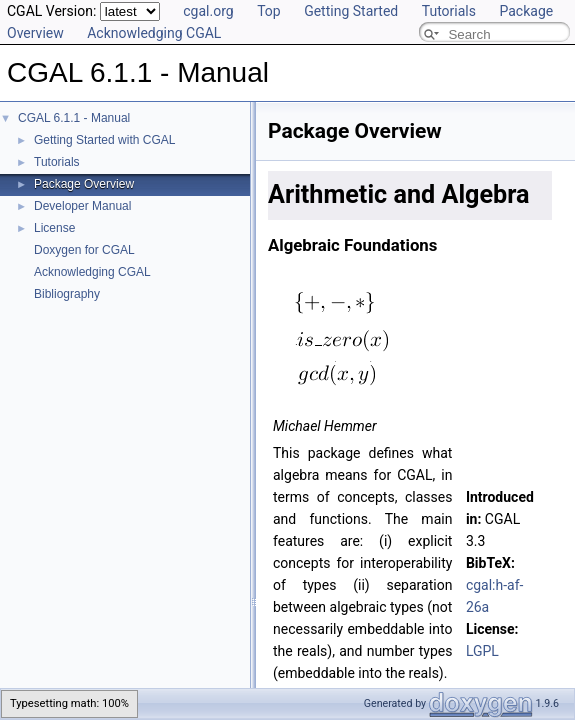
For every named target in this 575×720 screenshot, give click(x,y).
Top (269, 11)
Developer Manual (82, 206)
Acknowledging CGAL (154, 33)
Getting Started (351, 11)
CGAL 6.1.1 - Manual (74, 118)
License (54, 228)
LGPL (482, 651)
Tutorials (449, 11)
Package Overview (84, 184)
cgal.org (208, 11)
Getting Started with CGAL (104, 140)
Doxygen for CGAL (84, 250)
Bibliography (67, 294)
